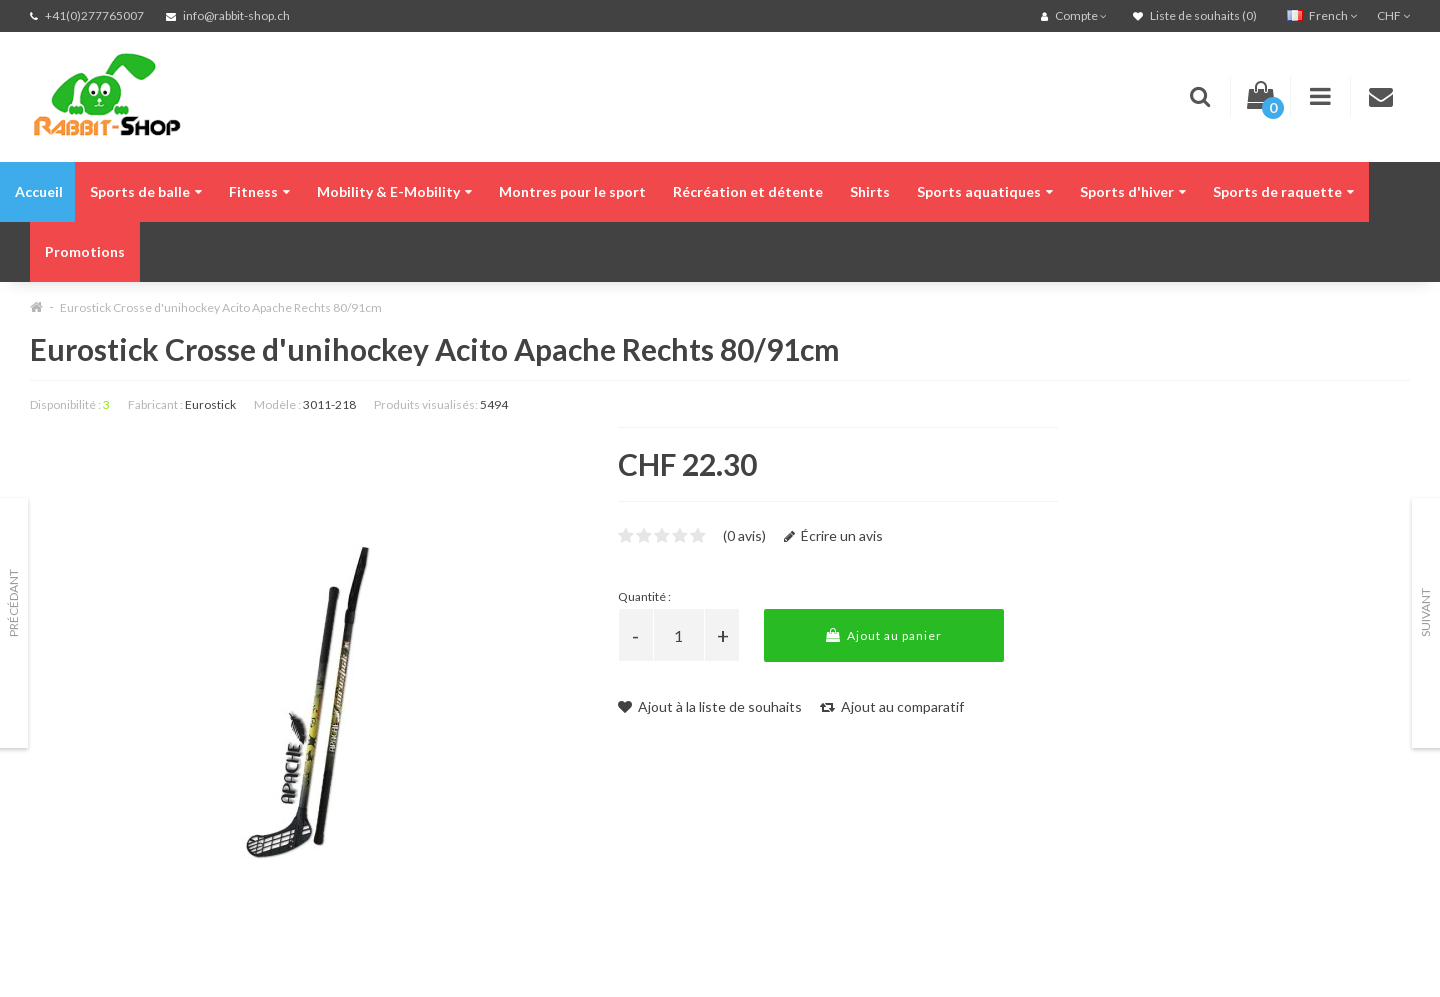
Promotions (85, 251)
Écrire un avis (833, 535)
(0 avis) (744, 535)
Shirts (870, 191)
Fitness (259, 191)
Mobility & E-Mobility (394, 191)
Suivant (1425, 612)
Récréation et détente (748, 191)
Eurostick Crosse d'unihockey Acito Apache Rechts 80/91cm (221, 307)
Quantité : (644, 596)
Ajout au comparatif (892, 706)
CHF (1393, 15)
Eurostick (210, 404)
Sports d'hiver (1133, 191)
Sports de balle (146, 191)
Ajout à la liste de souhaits (710, 706)
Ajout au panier (884, 635)
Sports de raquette (1283, 191)
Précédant (13, 603)
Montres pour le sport (572, 191)
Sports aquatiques (985, 191)
